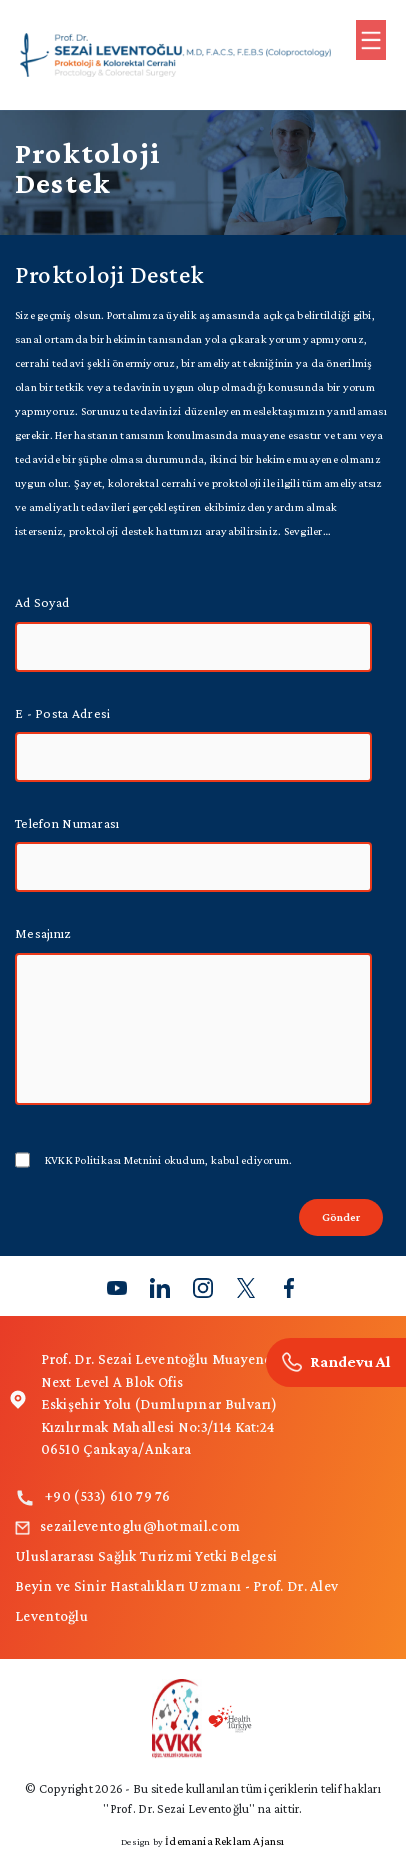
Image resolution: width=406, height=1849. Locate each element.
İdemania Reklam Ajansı (224, 1841)
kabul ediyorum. (168, 1160)
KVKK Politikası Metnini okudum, (126, 1160)
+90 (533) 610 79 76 (93, 1496)
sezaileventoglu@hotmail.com (127, 1526)
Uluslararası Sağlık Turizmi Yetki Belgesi (146, 1556)
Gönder (341, 1217)
